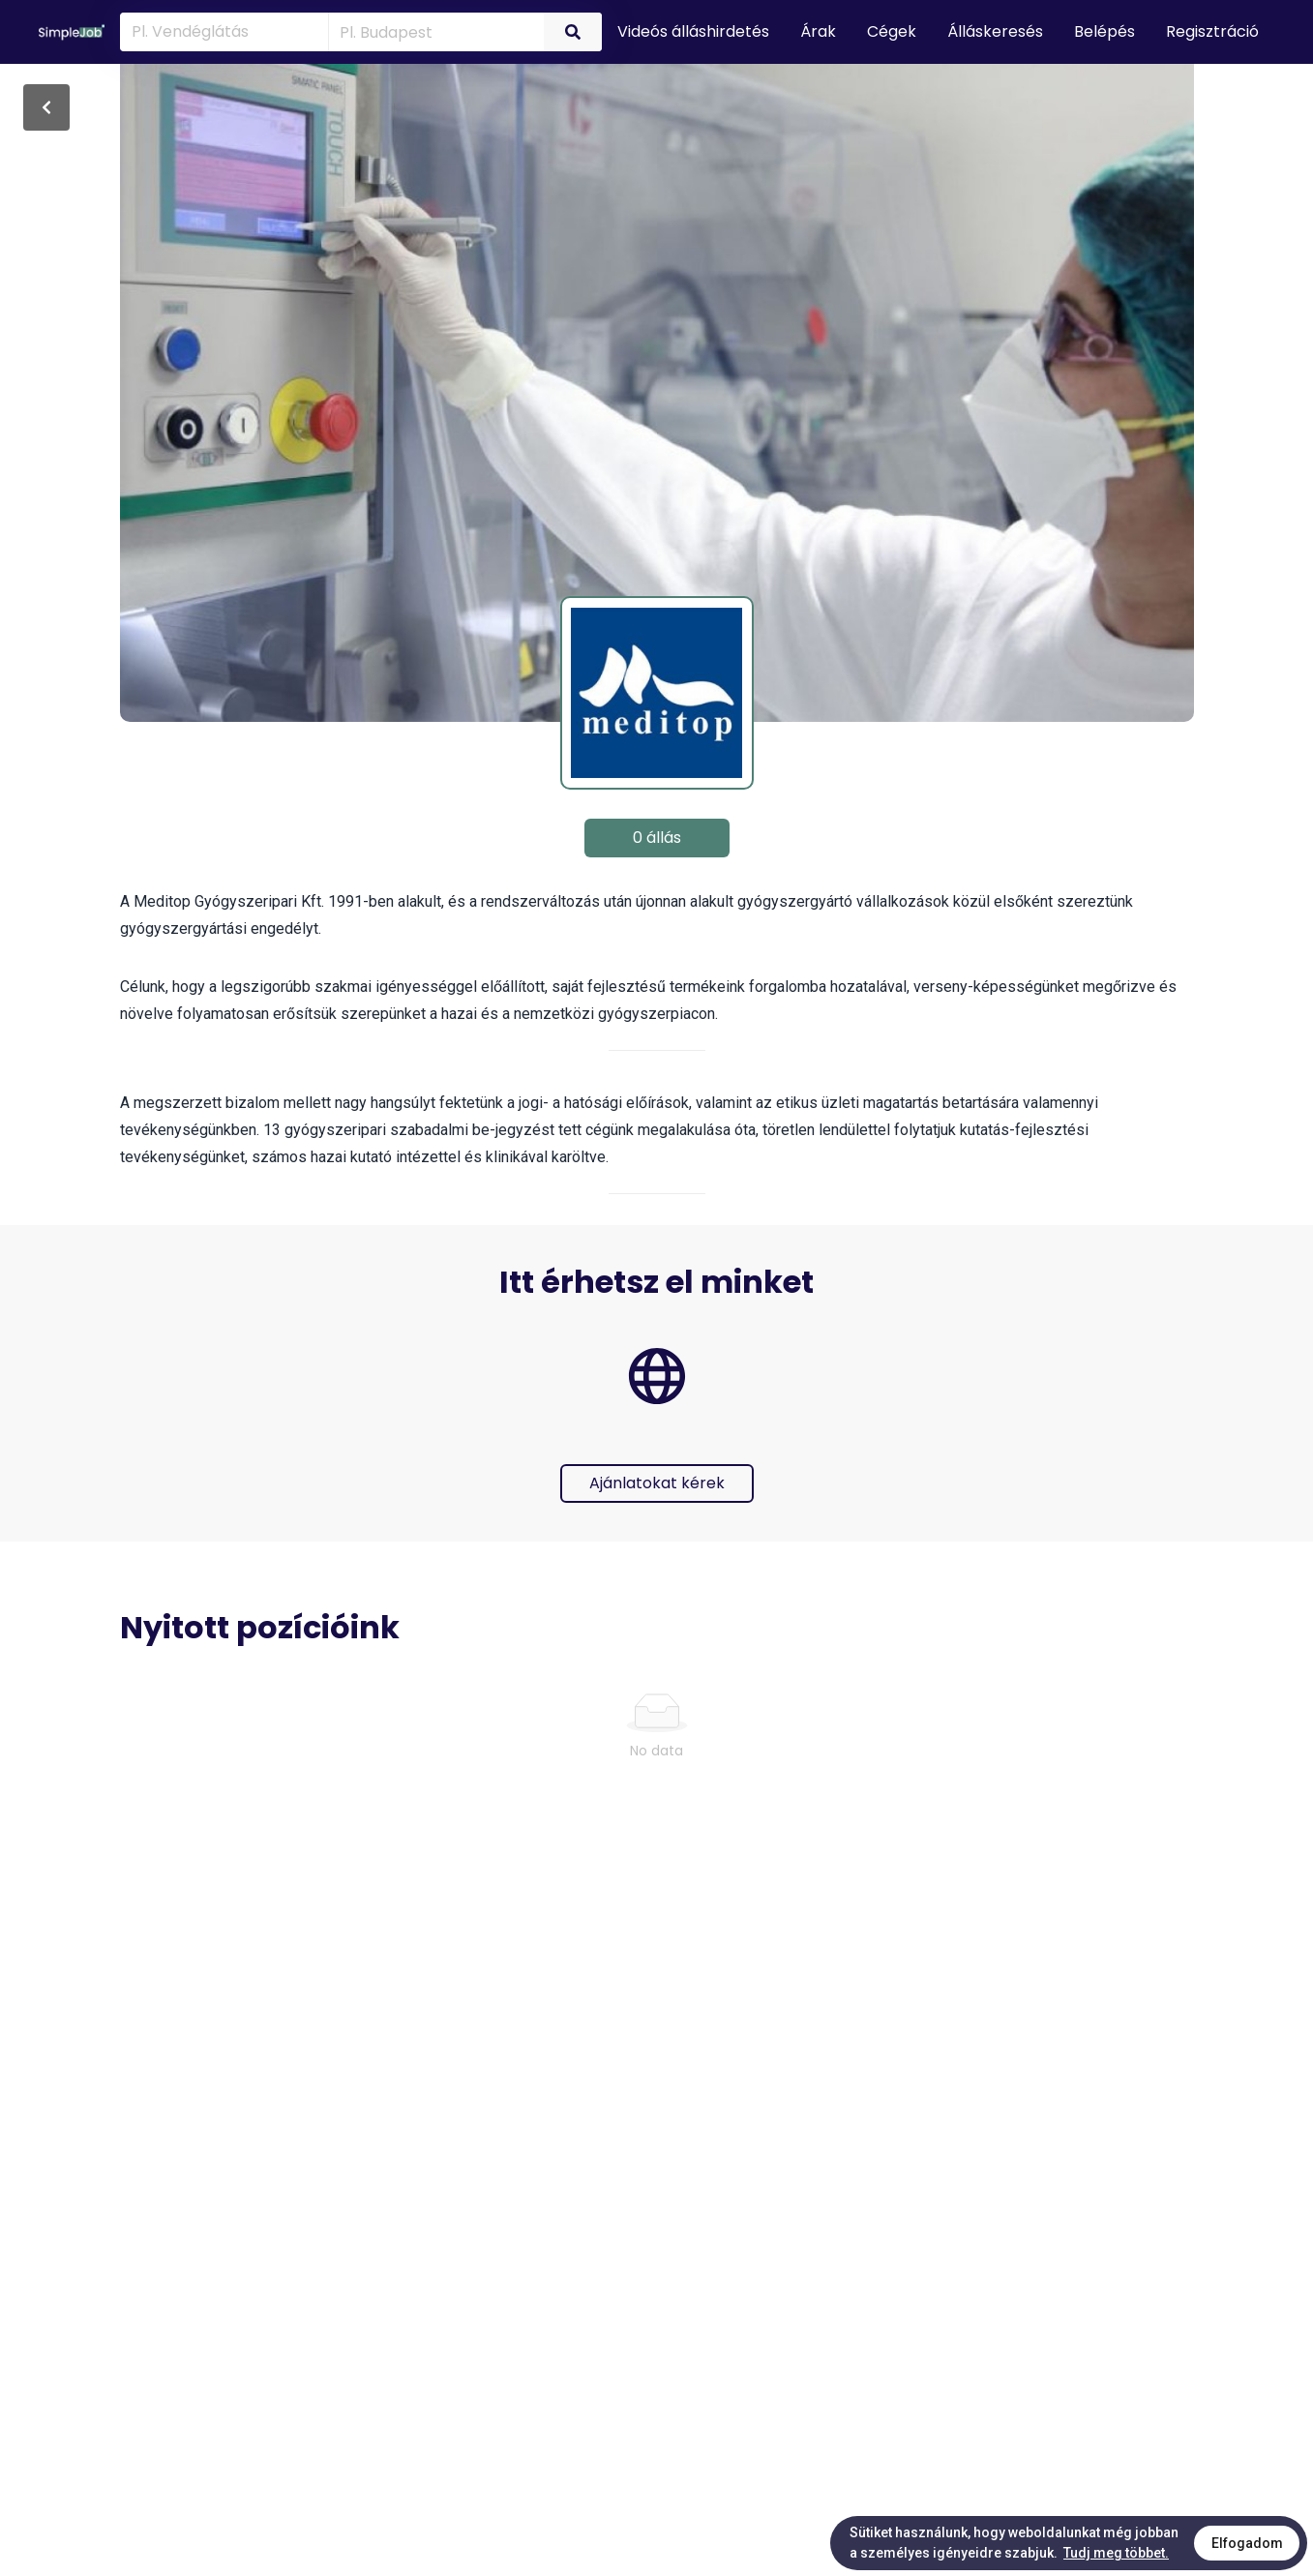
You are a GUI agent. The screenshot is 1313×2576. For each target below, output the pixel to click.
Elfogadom (1247, 2543)
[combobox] (432, 31)
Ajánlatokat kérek (657, 1483)
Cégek (891, 31)
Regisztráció (1212, 31)
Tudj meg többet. (1116, 2553)
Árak (818, 31)
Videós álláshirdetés (693, 31)
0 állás (657, 837)
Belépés (1104, 31)
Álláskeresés (995, 31)
